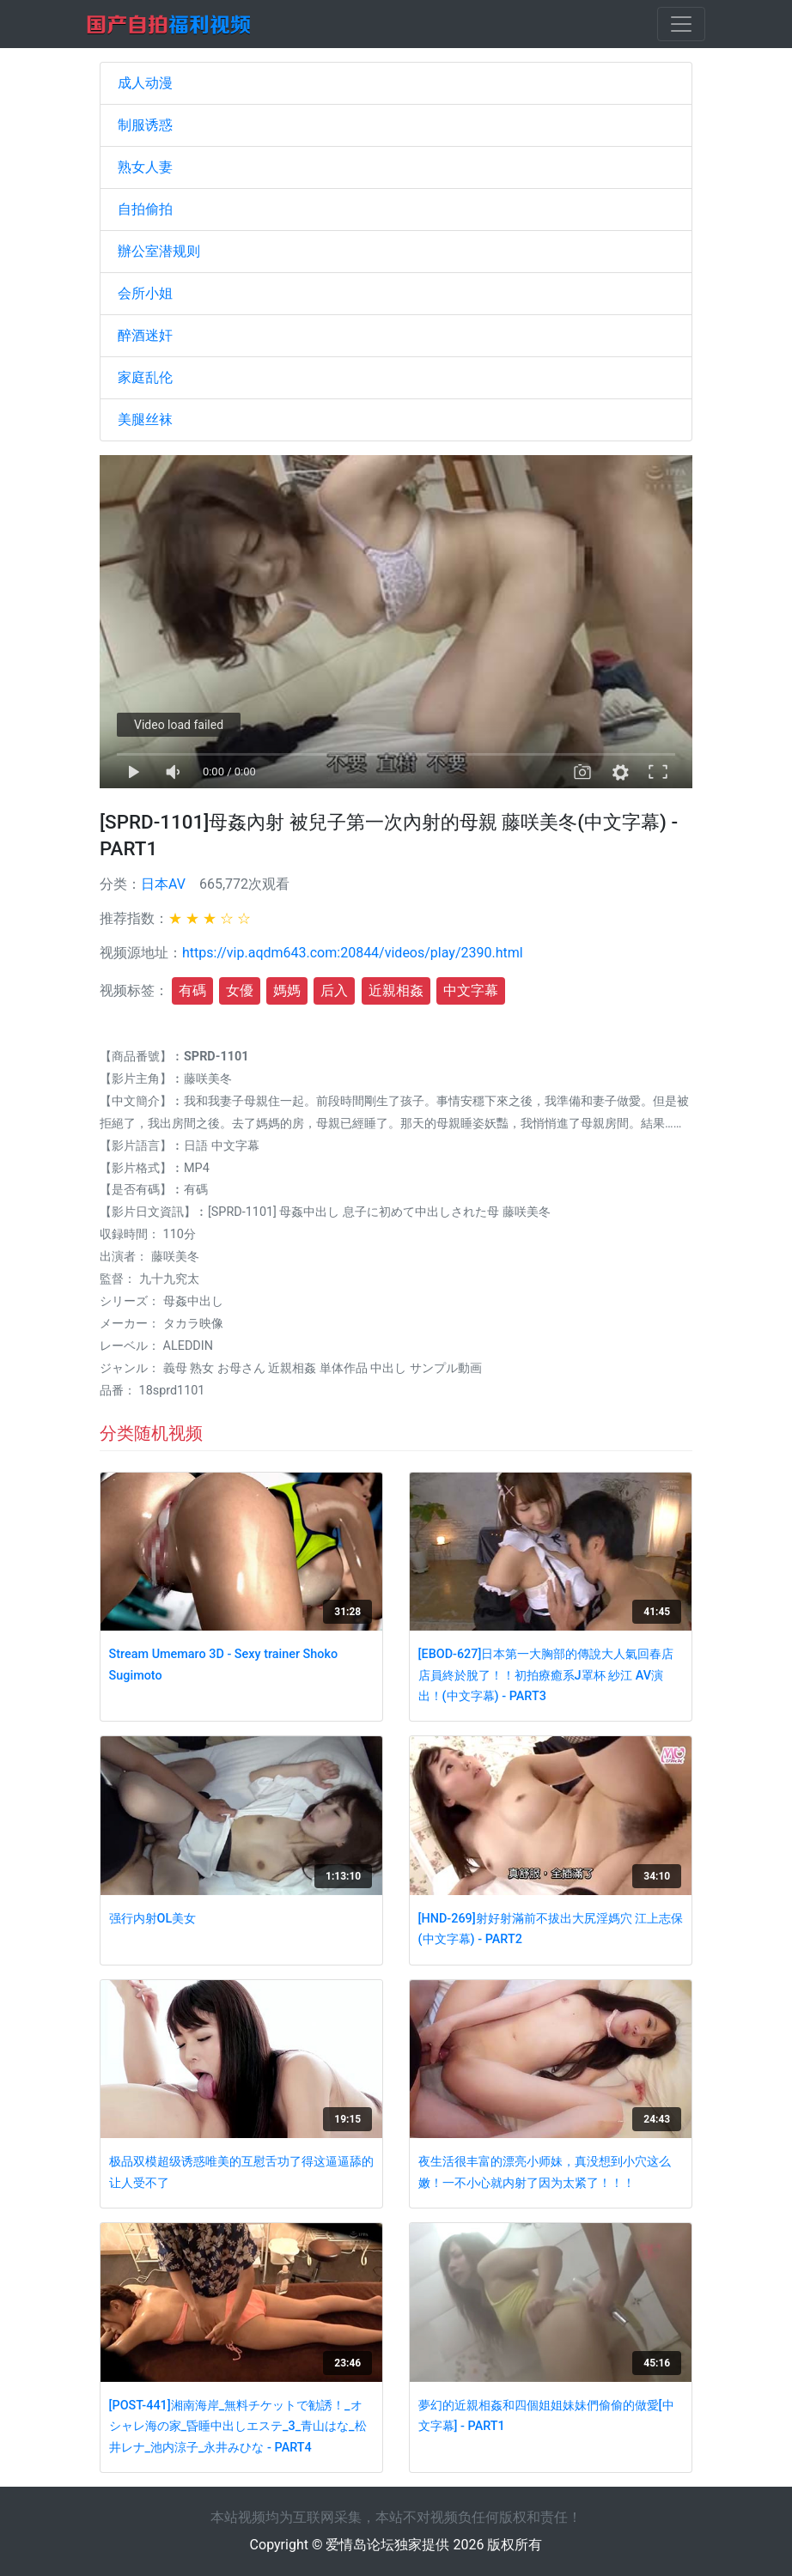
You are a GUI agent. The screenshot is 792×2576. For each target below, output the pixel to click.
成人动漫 (145, 83)
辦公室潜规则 (159, 251)
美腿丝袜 (145, 419)
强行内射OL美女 (153, 1918)
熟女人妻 (145, 167)
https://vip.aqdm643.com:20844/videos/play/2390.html (352, 953)
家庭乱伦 (145, 377)
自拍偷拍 (145, 209)
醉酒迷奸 (145, 335)
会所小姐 (145, 293)
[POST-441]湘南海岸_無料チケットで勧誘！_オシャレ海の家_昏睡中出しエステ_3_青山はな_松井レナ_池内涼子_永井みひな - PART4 (238, 2426)
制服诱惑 (145, 125)
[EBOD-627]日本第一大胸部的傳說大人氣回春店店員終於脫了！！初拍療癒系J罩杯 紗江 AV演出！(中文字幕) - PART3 (546, 1675)
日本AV (163, 884)
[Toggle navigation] (681, 24)
